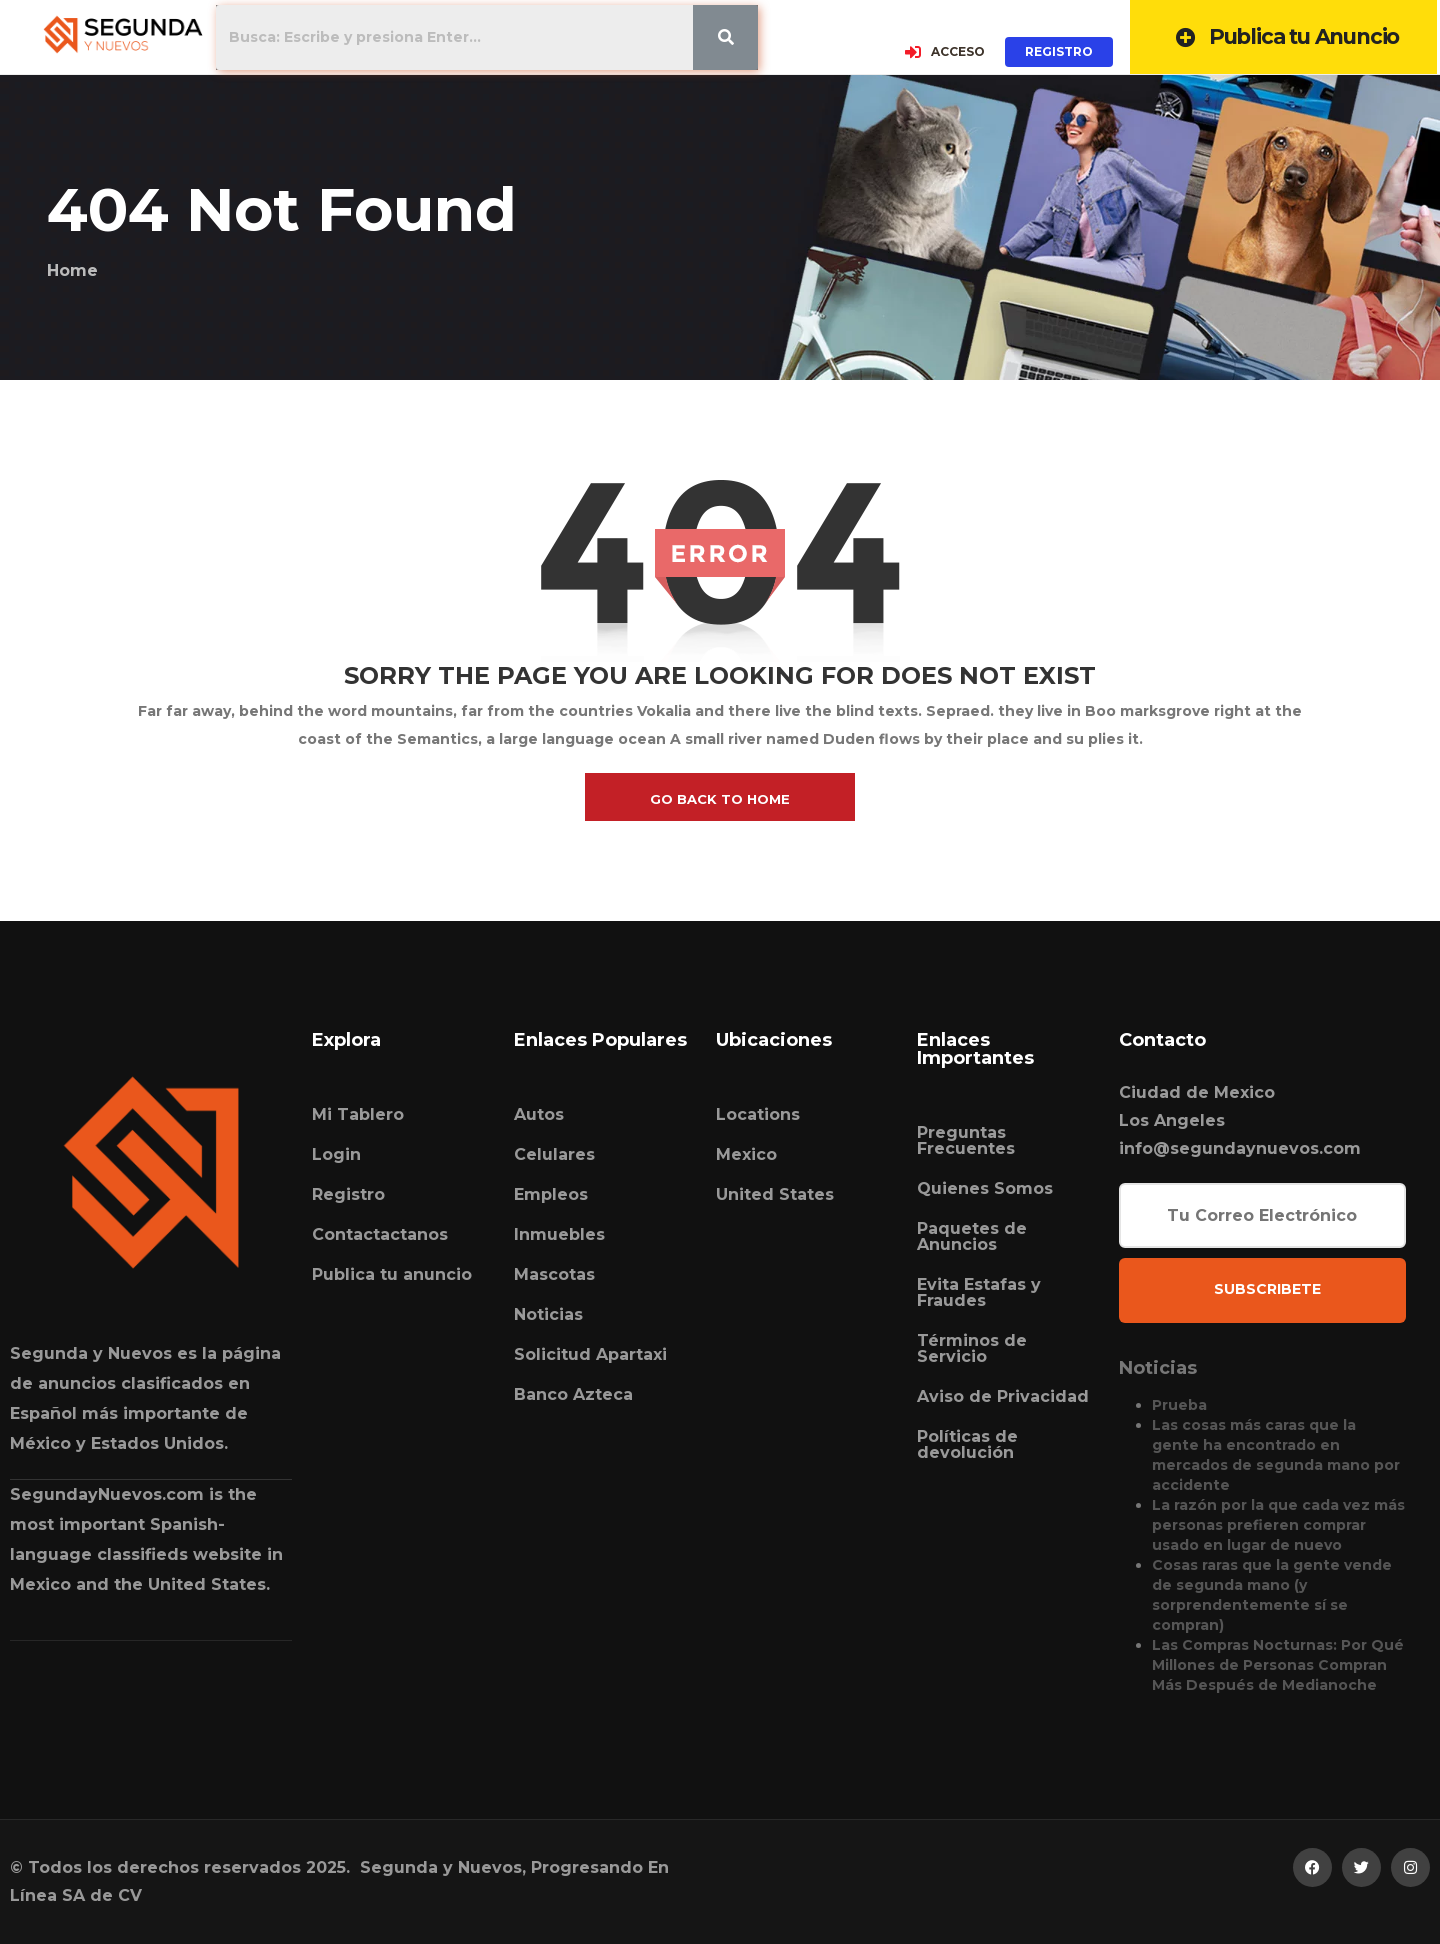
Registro (348, 1194)
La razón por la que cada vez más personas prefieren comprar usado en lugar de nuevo (1278, 1525)
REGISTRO (1060, 51)
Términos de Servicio (972, 1348)
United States (775, 1194)
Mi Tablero (358, 1114)
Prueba (1179, 1405)
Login (336, 1154)
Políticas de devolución (967, 1444)
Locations (758, 1114)
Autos (539, 1114)
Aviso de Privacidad (1003, 1396)
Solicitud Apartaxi (590, 1354)
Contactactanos (380, 1234)
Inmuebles (559, 1234)
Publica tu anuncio (392, 1274)
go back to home (720, 799)
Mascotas (554, 1274)
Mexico (746, 1154)
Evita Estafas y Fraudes (979, 1292)
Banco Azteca (573, 1394)
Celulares (554, 1154)
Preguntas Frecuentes (966, 1140)
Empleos (551, 1194)
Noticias (548, 1314)
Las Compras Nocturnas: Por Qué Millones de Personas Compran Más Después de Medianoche (1278, 1665)
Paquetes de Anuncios (972, 1236)
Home (72, 270)
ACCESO (946, 52)
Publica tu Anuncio (1287, 36)
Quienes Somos (985, 1188)
